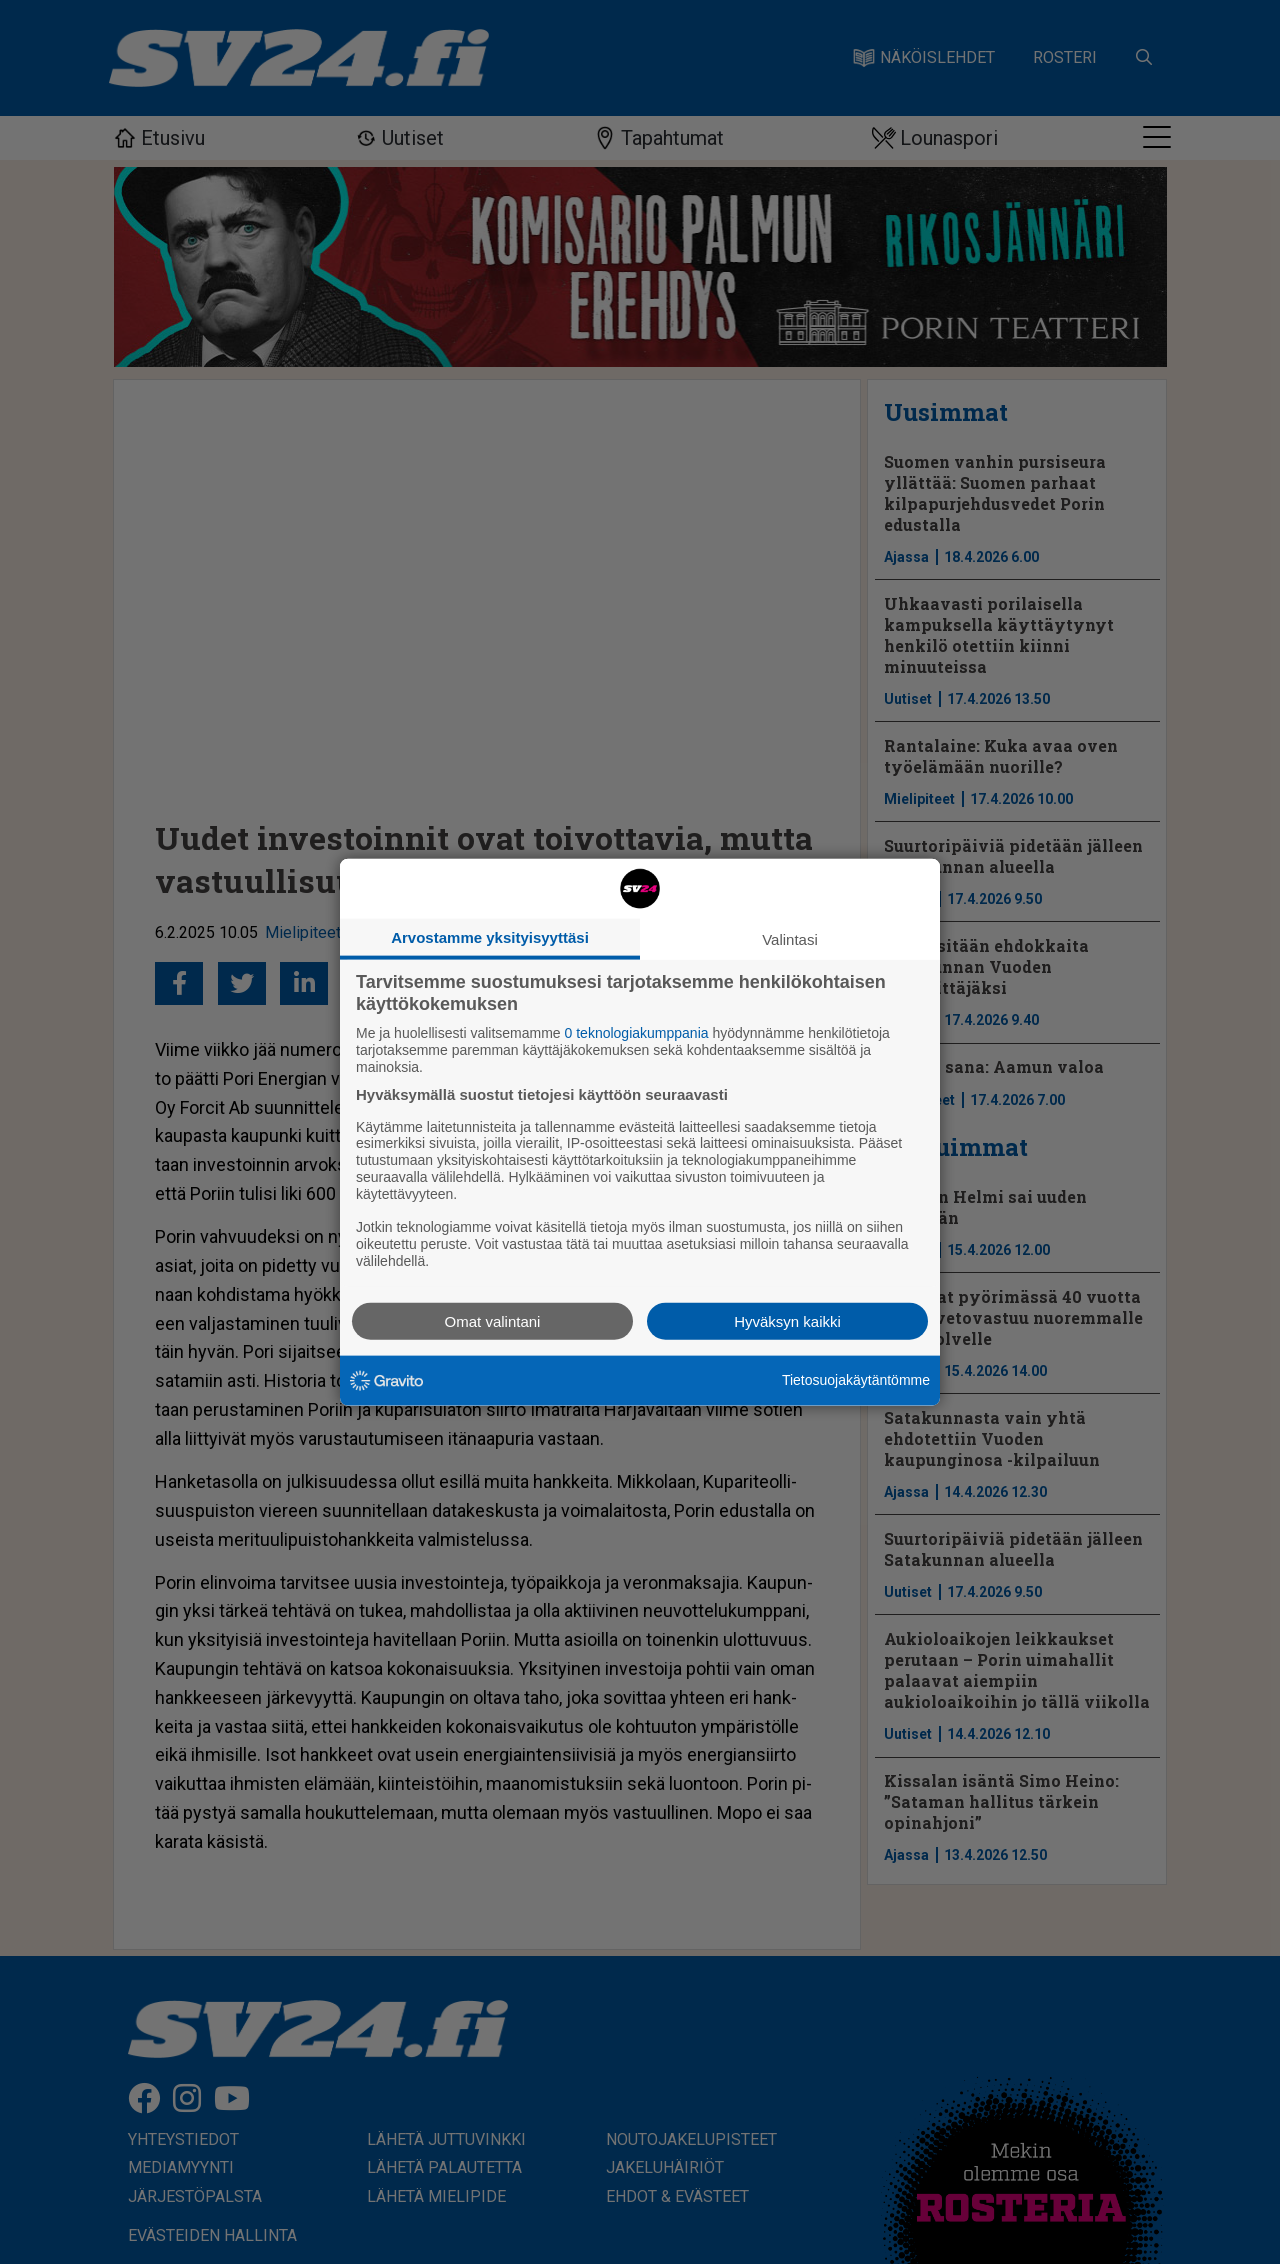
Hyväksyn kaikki (787, 1320)
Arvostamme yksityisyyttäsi (490, 937)
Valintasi (790, 939)
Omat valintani (493, 1320)
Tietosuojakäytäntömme (856, 1380)
